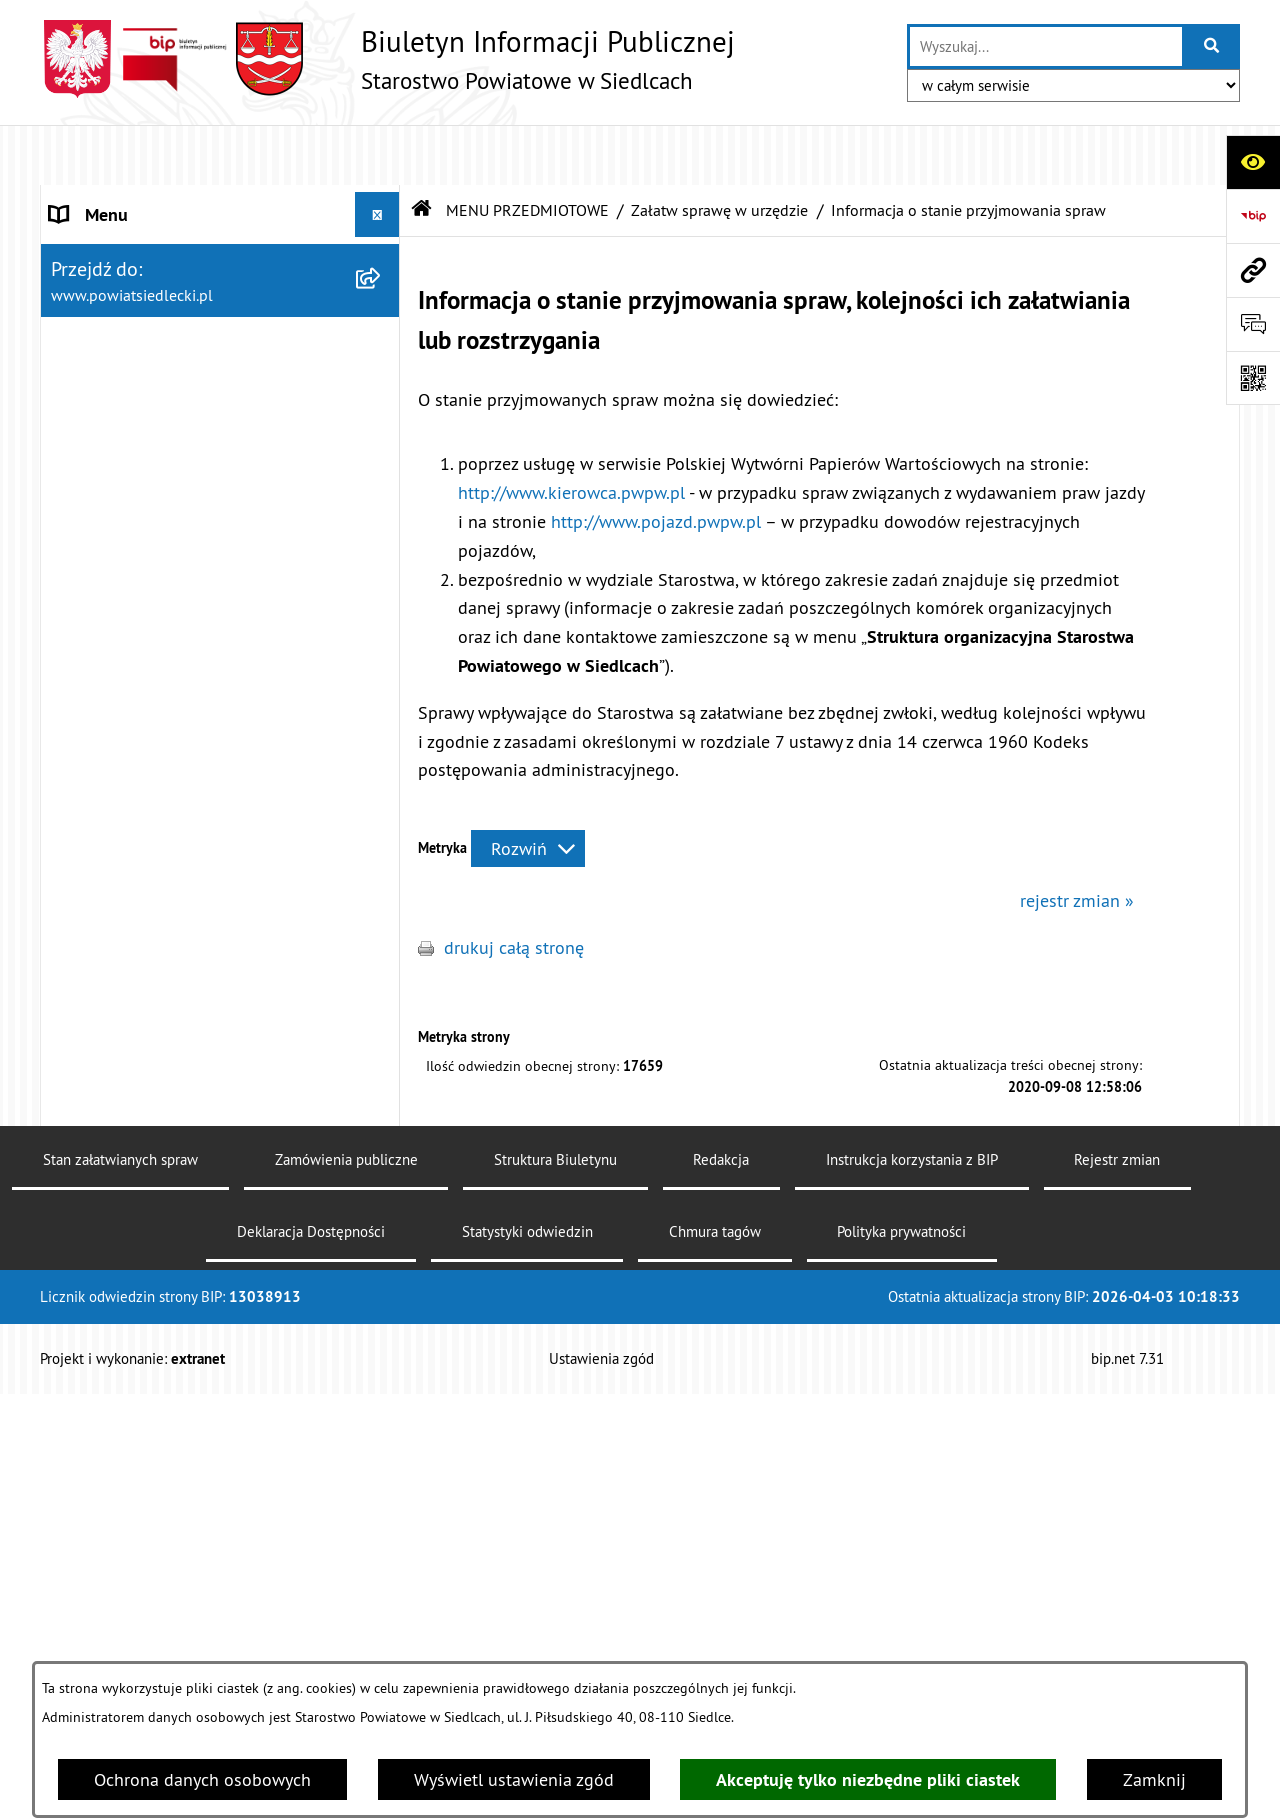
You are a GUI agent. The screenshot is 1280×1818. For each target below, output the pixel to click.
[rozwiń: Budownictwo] (382, 1344)
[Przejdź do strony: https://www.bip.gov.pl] (1253, 216)
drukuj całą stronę (514, 887)
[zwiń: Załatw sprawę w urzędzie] (382, 482)
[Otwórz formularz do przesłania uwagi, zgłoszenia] (1253, 324)
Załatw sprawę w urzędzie (719, 150)
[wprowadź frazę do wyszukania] (1046, 46)
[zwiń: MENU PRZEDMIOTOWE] (382, 425)
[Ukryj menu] (377, 154)
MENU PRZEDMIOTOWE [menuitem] (141, 424)
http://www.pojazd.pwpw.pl (656, 461)
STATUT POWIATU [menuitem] (119, 244)
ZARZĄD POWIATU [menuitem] (122, 334)
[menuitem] (220, 482)
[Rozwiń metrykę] (528, 788)
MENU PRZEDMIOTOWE (527, 150)
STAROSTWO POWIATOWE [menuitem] (151, 199)
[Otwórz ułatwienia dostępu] (1253, 162)
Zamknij (1154, 1779)
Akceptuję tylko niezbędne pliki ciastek (868, 1779)
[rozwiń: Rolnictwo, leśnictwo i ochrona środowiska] (382, 1487)
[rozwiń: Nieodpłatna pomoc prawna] (382, 1054)
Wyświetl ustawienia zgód (514, 1779)
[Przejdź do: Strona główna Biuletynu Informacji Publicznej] (422, 150)
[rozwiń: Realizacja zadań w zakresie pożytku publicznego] (382, 1572)
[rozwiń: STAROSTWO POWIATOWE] (382, 200)
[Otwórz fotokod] (1253, 378)
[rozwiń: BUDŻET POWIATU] (382, 380)
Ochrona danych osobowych (202, 1779)
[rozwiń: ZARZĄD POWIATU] (382, 335)
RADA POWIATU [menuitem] (111, 289)
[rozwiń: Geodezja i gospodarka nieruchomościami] (382, 1402)
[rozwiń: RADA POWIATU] (382, 290)
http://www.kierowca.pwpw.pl (571, 432)
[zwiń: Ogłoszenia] (382, 1228)
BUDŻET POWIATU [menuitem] (121, 379)
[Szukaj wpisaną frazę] (1212, 46)
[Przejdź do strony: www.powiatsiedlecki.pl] (1253, 270)
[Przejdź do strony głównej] (387, 59)
